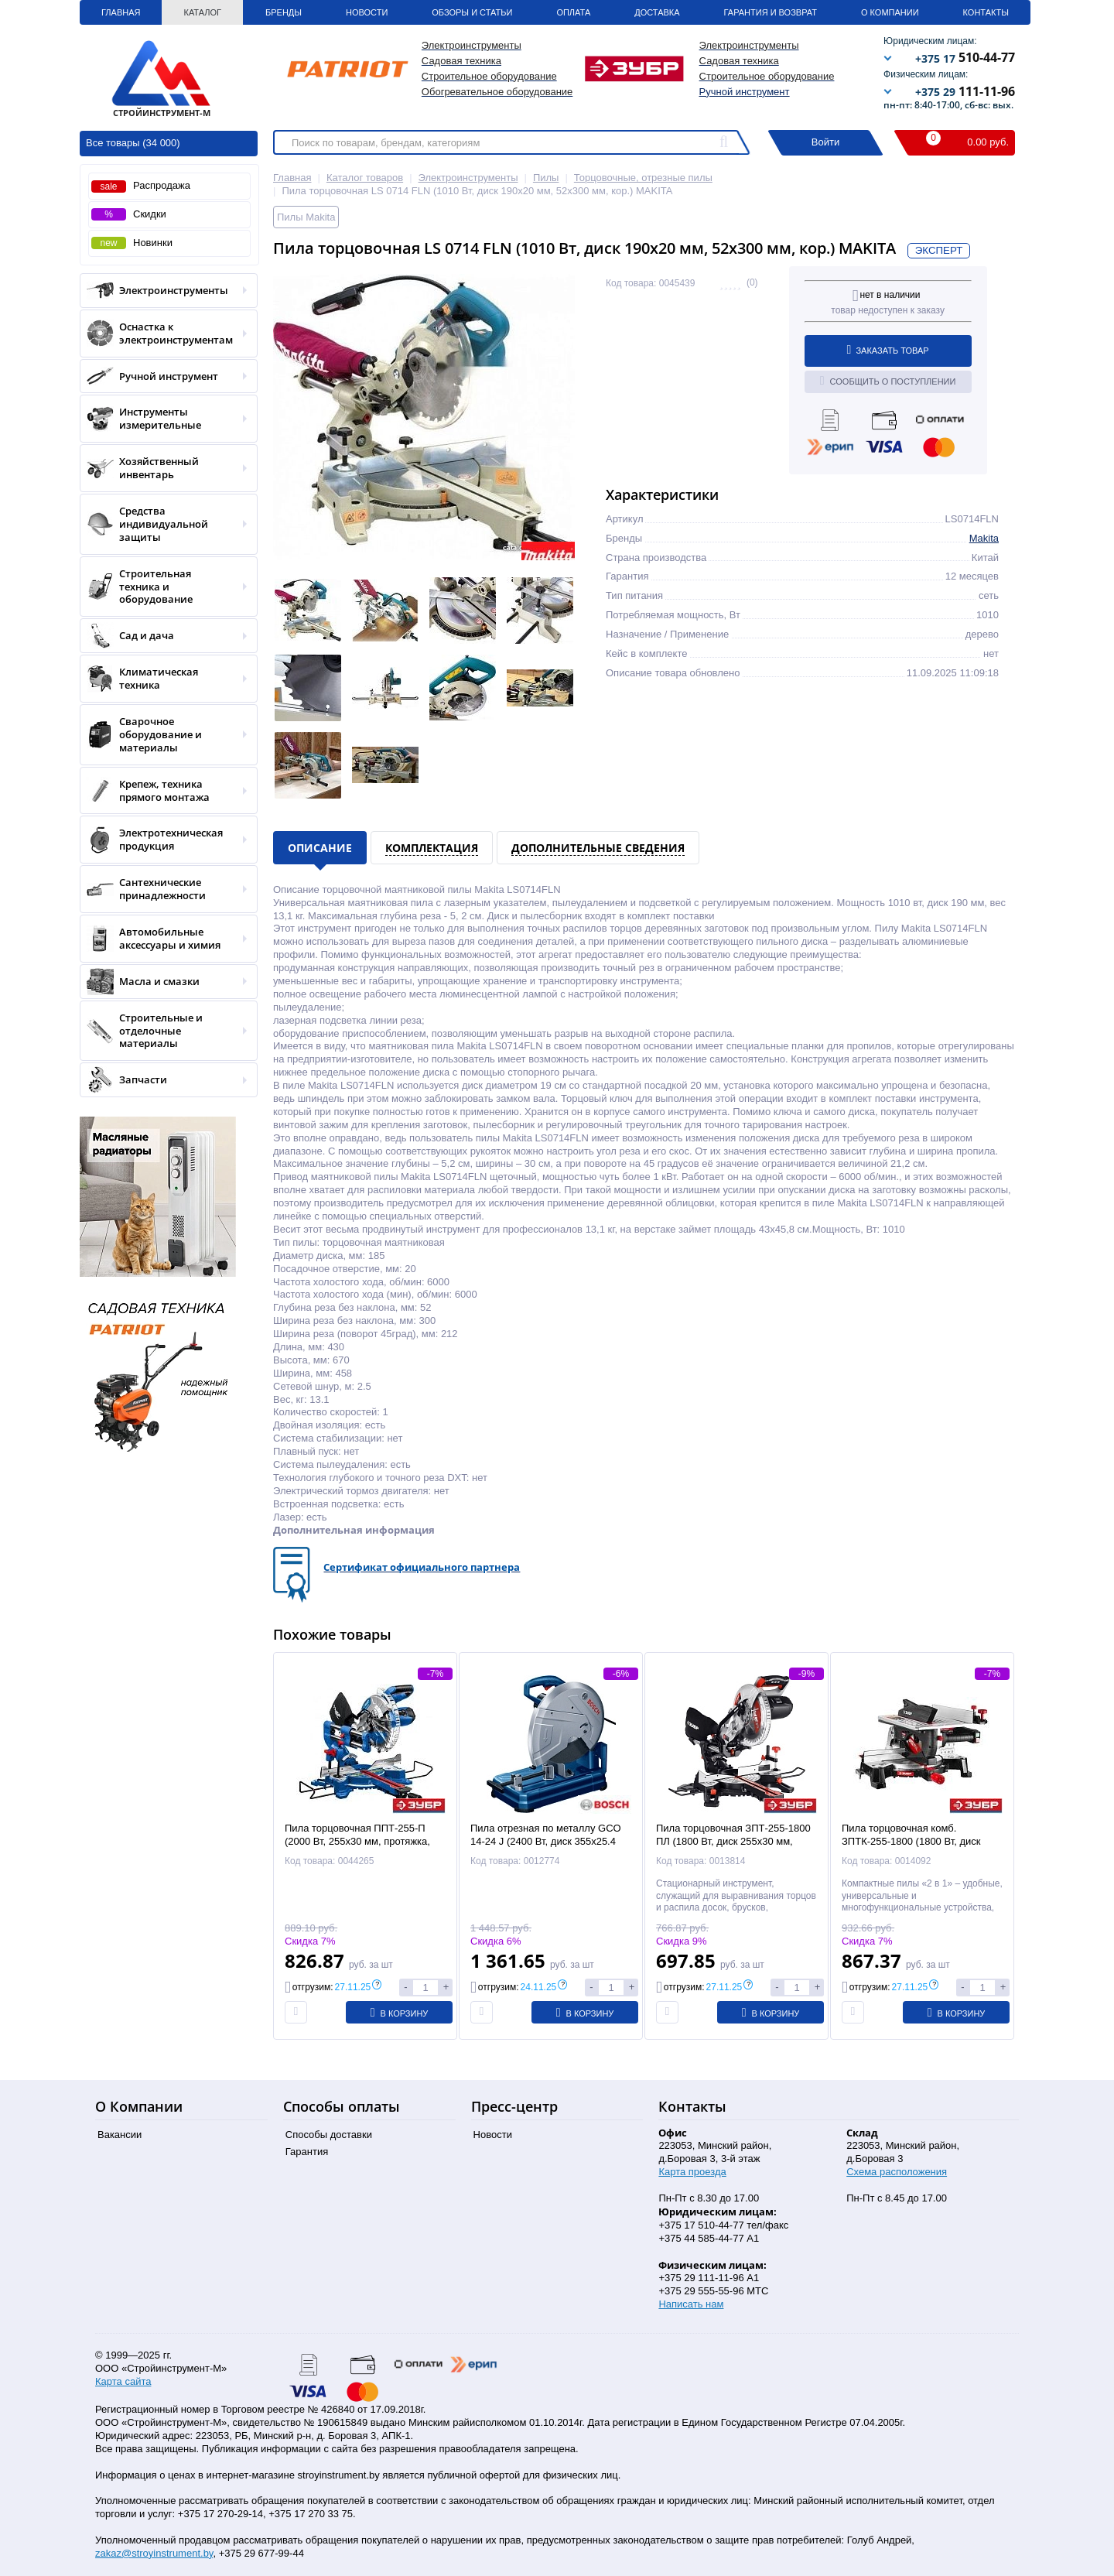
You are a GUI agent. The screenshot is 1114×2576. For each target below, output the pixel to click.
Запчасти (163, 1079)
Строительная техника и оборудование (163, 587)
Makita (984, 538)
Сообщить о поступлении (888, 381)
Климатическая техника (163, 678)
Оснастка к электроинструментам (163, 333)
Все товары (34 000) (133, 143)
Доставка (656, 12)
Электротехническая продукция (163, 839)
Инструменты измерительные (163, 418)
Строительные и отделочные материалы (163, 1031)
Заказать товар (888, 350)
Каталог (202, 12)
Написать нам (690, 2304)
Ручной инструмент (744, 91)
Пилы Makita (306, 217)
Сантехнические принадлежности (163, 889)
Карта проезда (692, 2171)
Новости (367, 12)
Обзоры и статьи (472, 12)
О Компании (890, 12)
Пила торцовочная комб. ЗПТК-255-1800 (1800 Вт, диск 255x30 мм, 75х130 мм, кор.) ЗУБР (922, 1841)
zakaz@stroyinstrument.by (154, 2553)
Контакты (986, 12)
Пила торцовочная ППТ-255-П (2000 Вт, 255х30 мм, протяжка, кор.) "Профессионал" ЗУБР (357, 1841)
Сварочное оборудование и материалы (163, 735)
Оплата (573, 12)
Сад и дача (163, 635)
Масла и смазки (163, 981)
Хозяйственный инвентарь (163, 468)
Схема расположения (896, 2171)
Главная (120, 12)
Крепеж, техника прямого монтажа (163, 791)
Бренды (283, 12)
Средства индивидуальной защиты (163, 524)
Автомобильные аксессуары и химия (163, 938)
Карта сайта (123, 2381)
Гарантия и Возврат (770, 12)
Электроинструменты (163, 290)
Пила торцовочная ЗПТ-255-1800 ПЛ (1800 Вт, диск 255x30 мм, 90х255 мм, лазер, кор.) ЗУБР (733, 1841)
